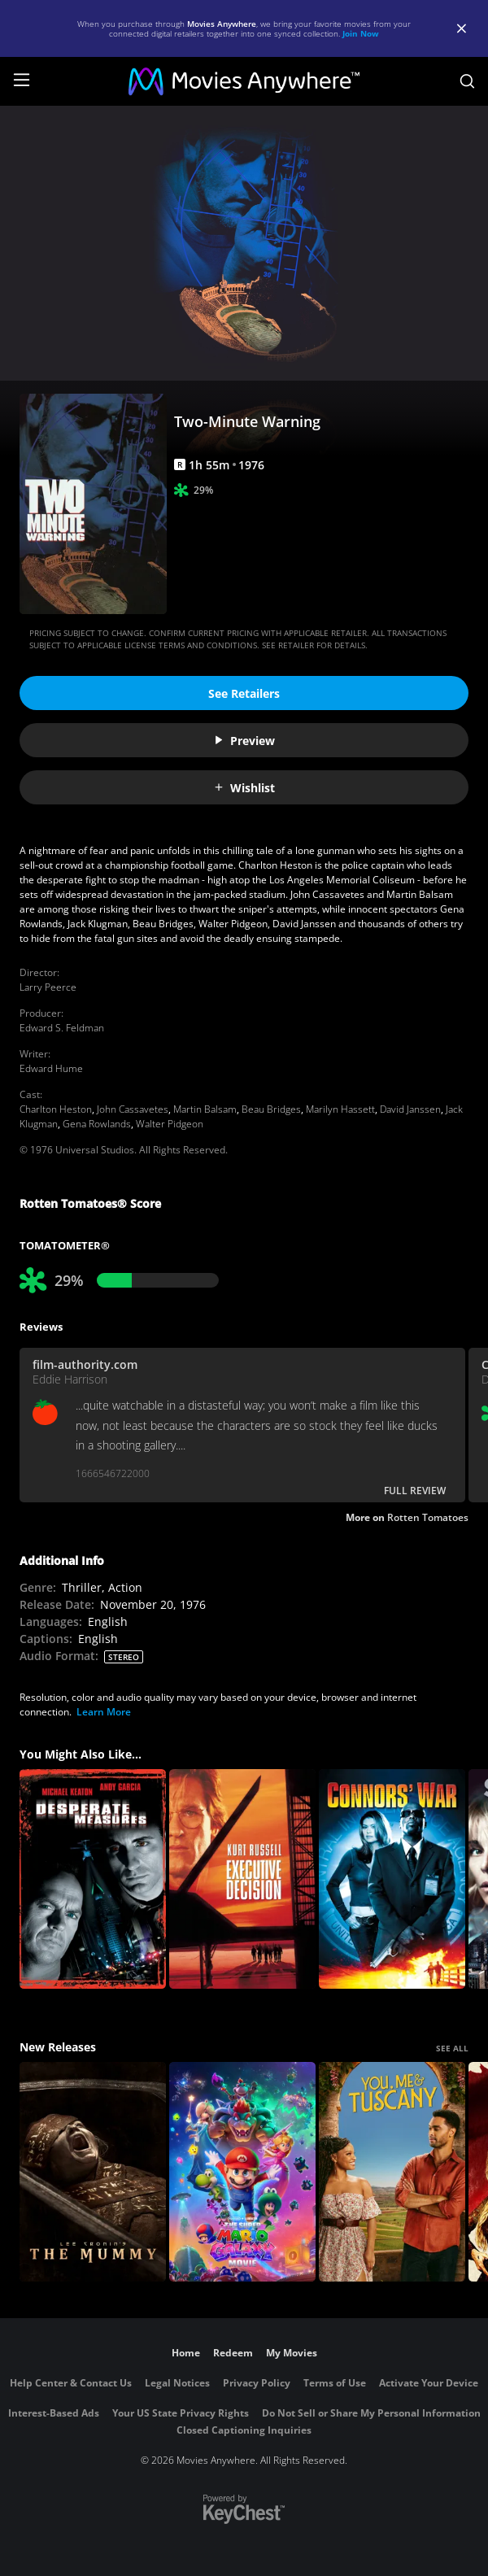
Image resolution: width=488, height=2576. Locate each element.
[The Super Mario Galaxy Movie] (242, 2172)
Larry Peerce (48, 987)
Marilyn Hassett (340, 1109)
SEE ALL (452, 2048)
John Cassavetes (132, 1109)
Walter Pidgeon (169, 1124)
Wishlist (244, 787)
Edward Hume (51, 1068)
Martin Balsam (205, 1109)
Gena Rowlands (97, 1124)
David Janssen (410, 1109)
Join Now (360, 33)
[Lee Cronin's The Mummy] (93, 2172)
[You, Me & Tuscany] (392, 2172)
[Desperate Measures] (93, 1879)
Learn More (103, 1712)
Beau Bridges (271, 1109)
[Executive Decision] (242, 1879)
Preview (244, 740)
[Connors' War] (392, 1879)
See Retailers (244, 693)
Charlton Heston (56, 1109)
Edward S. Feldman (62, 1028)
